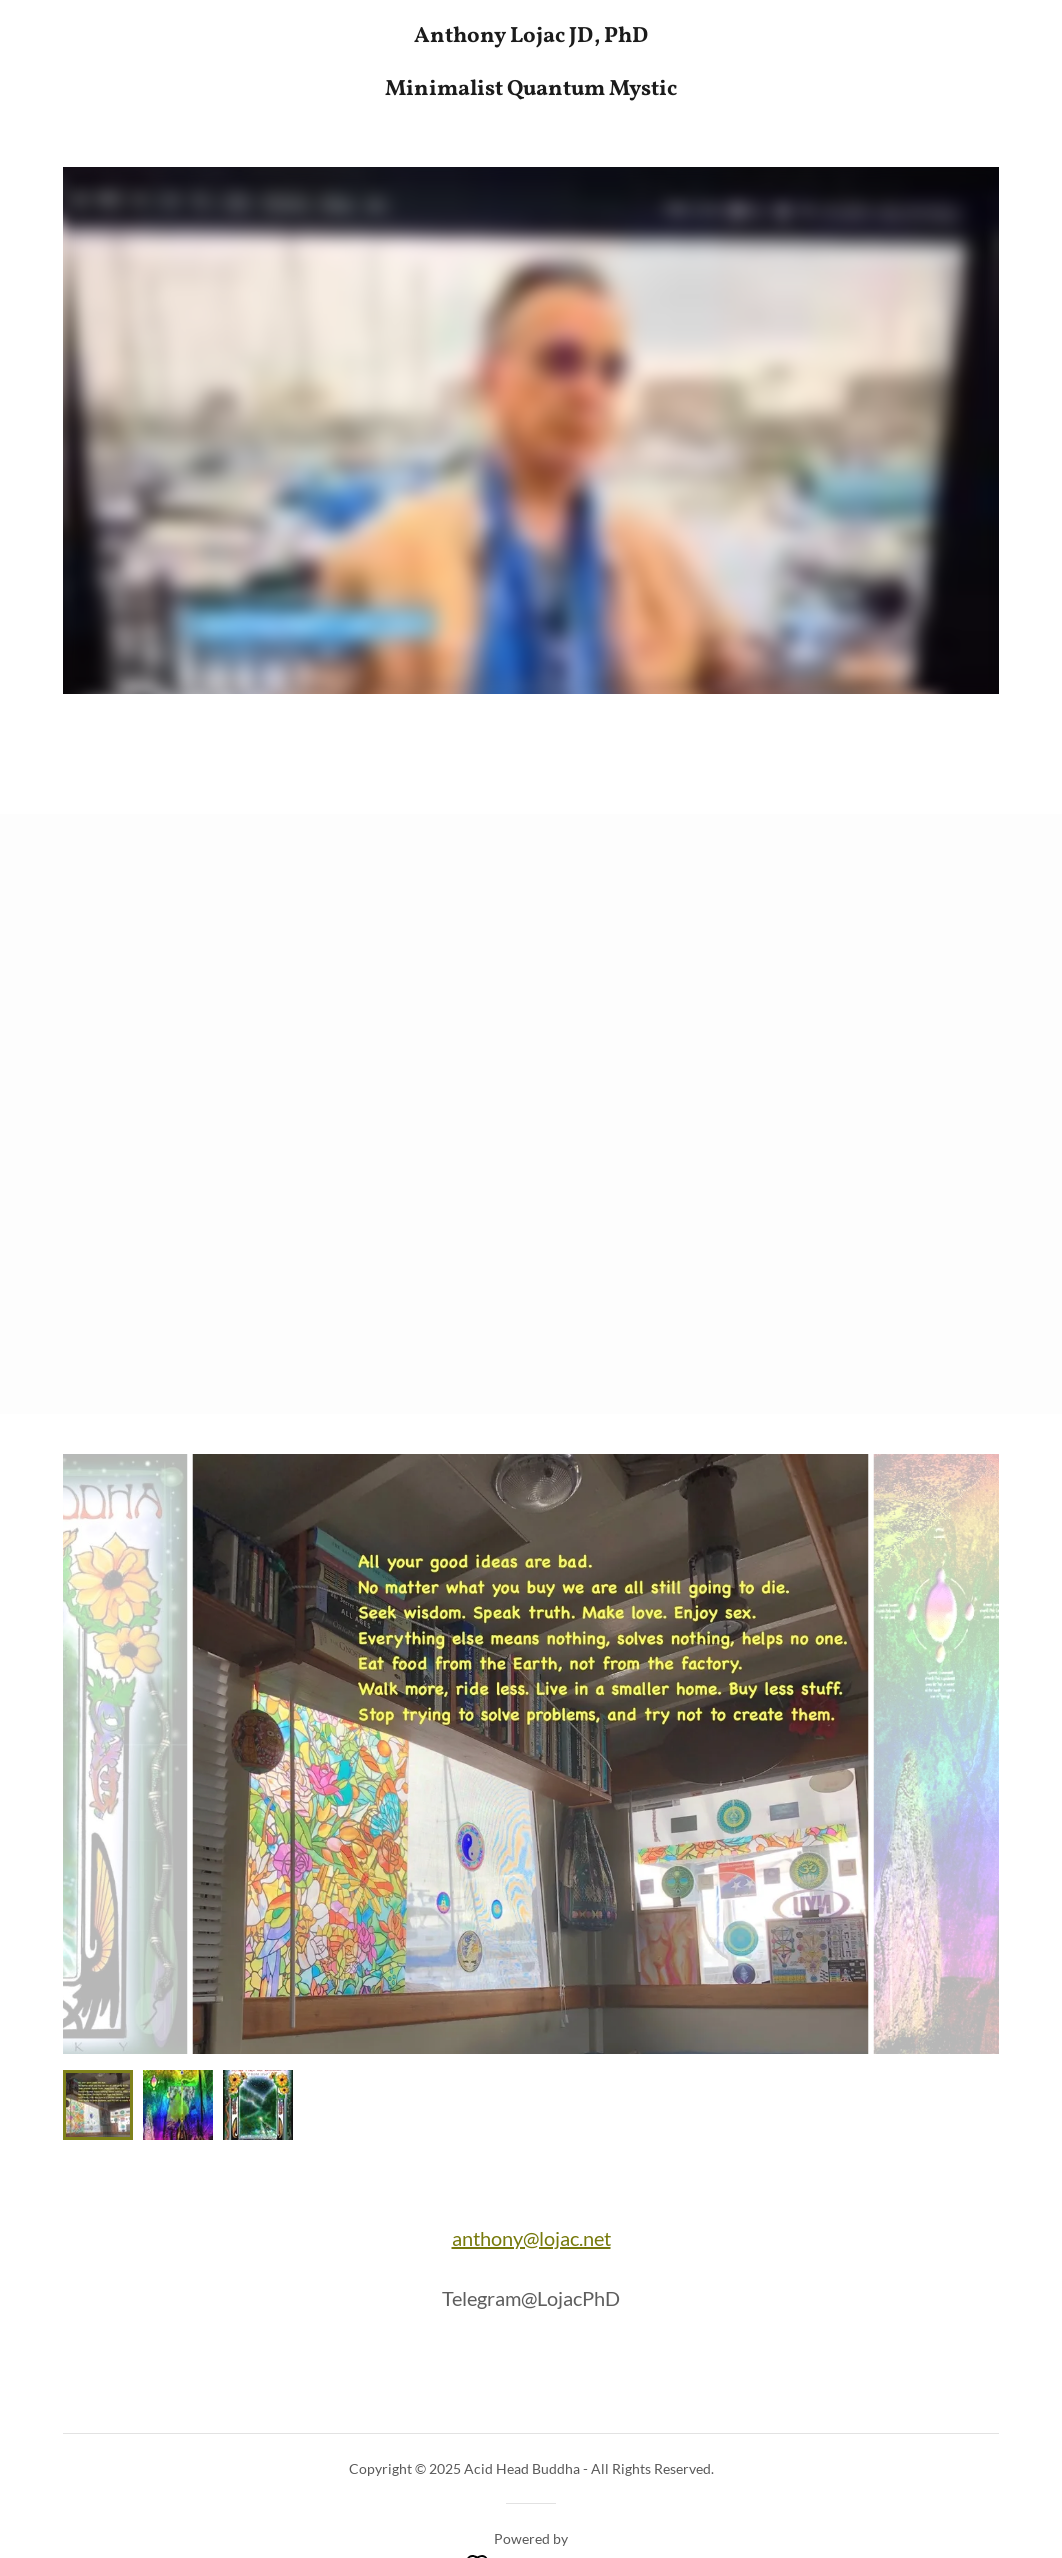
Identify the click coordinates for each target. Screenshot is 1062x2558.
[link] (531, 88)
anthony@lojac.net (531, 2238)
